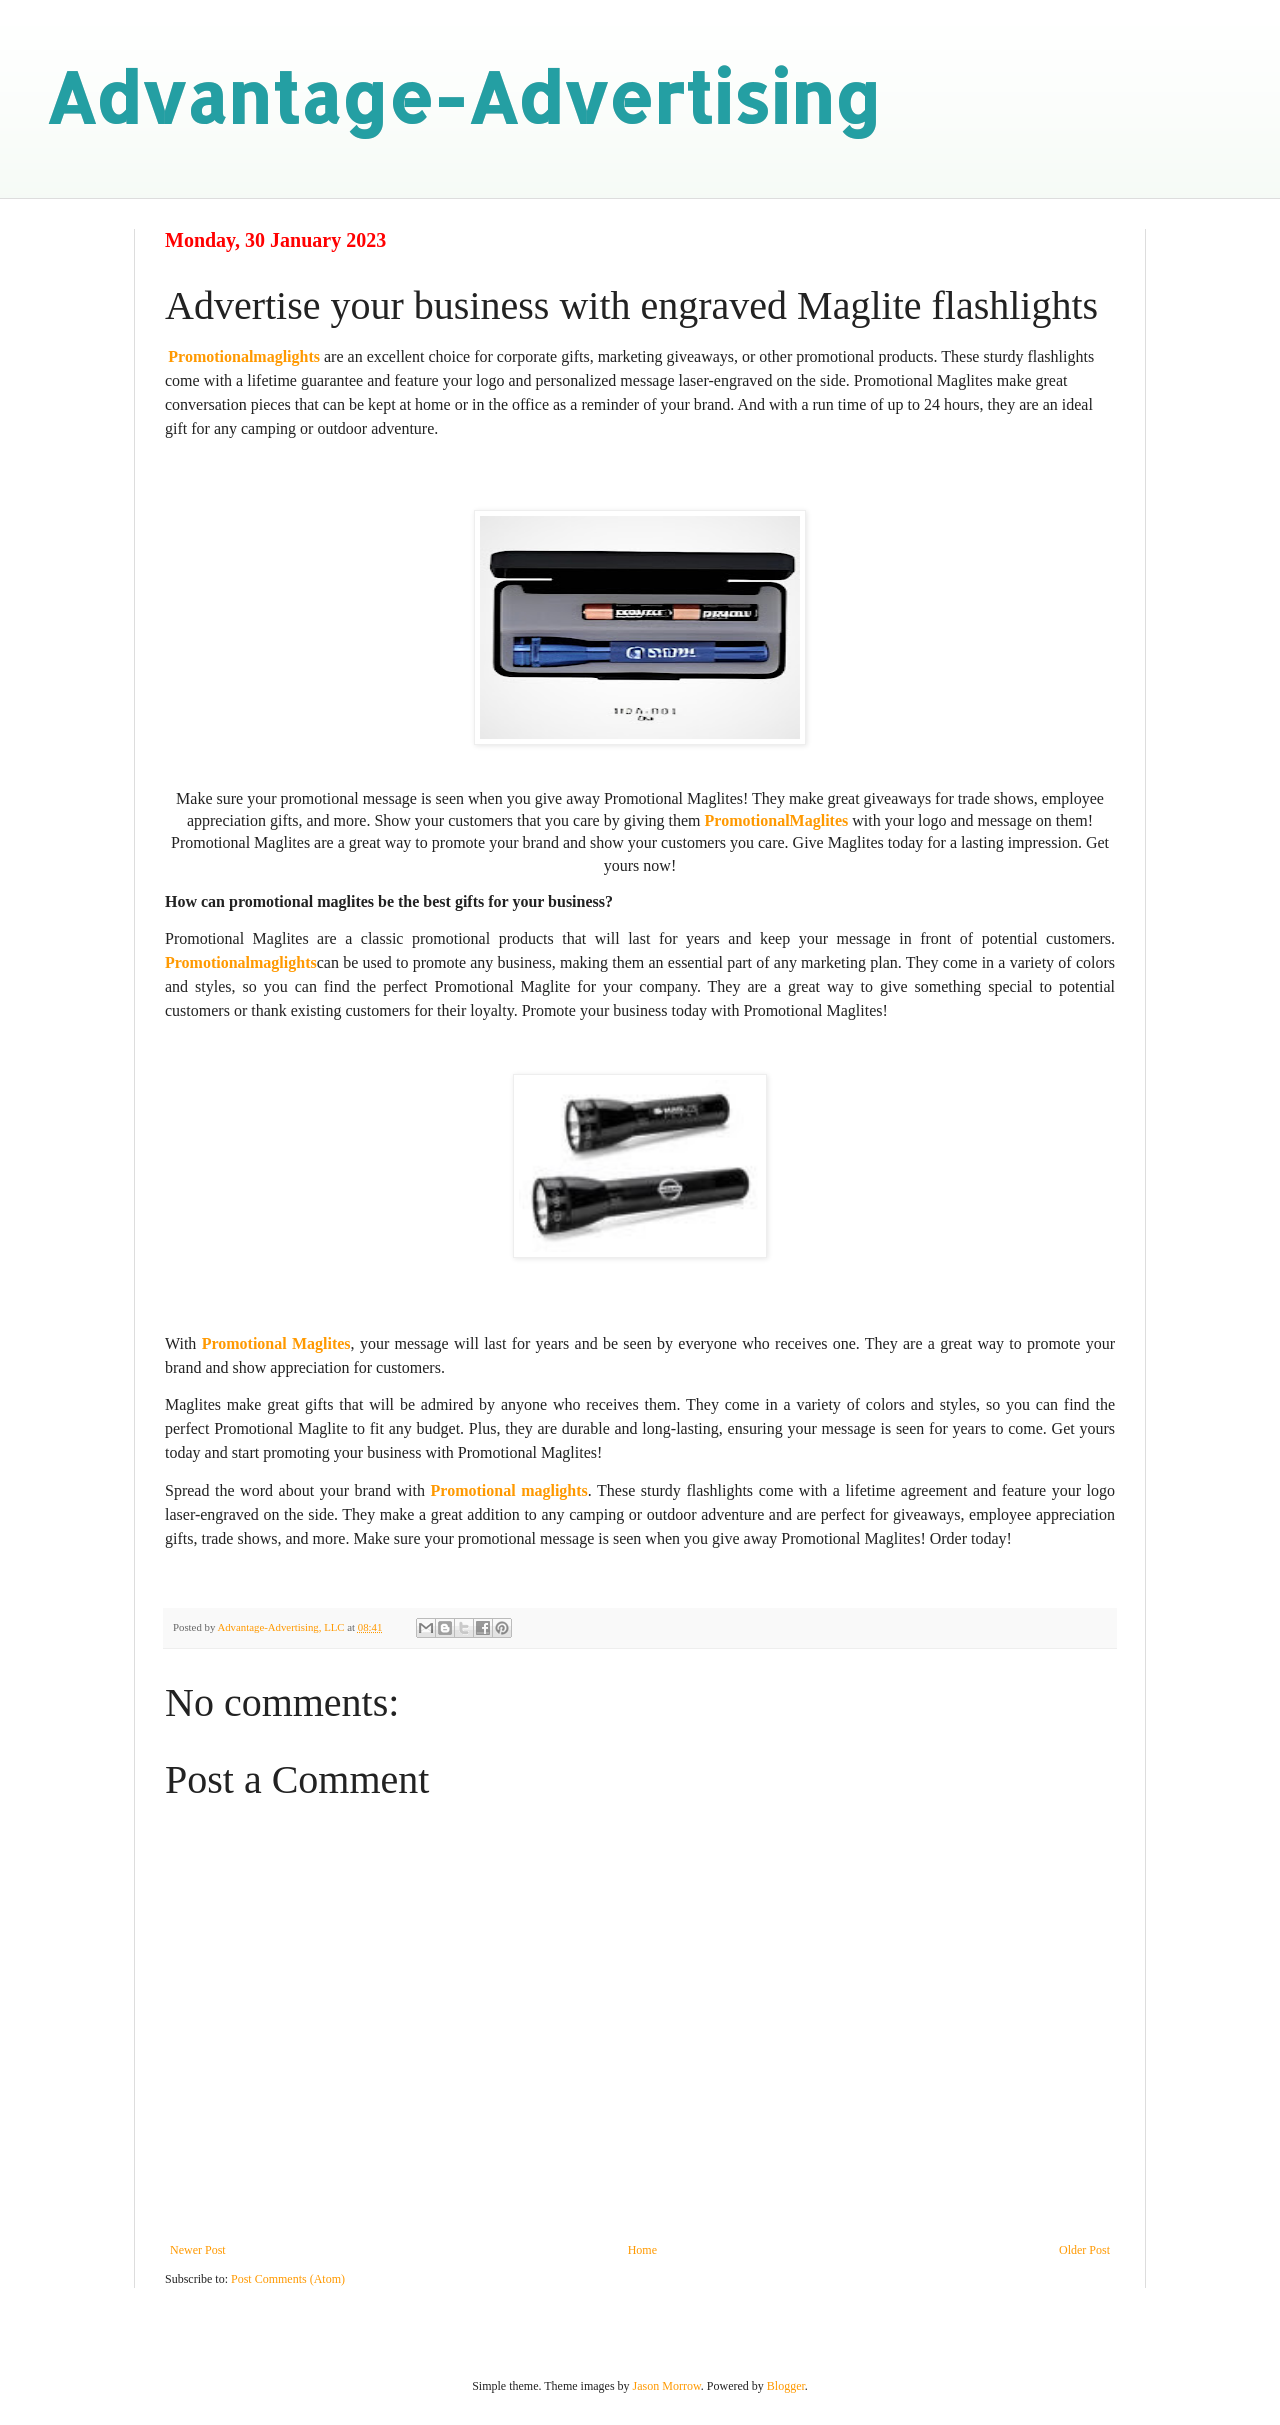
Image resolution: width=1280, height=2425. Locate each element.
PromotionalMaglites (777, 820)
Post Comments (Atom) (288, 2279)
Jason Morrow (667, 2386)
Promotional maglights (509, 1490)
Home (642, 2250)
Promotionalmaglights (244, 356)
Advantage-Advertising (463, 96)
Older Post (1084, 2250)
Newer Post (198, 2250)
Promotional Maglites (276, 1343)
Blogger (786, 2386)
